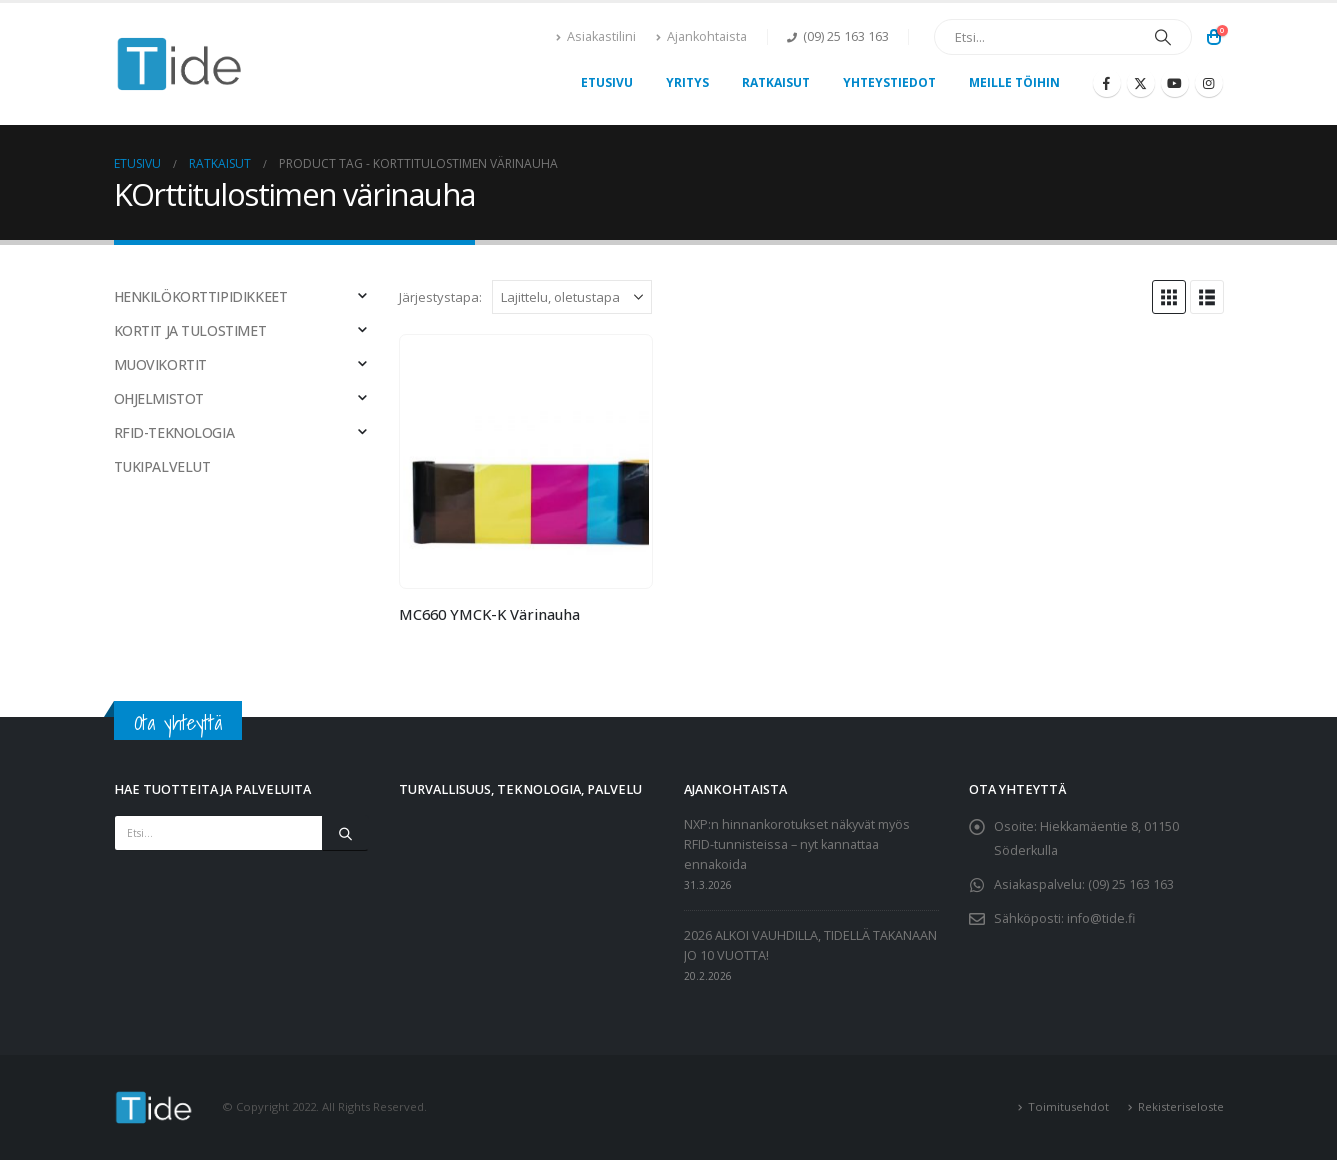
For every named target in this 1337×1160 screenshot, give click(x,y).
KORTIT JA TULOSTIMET (190, 330)
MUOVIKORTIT (160, 364)
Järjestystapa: (440, 297)
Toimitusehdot (1068, 1106)
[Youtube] (1175, 83)
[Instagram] (1209, 83)
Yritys (687, 82)
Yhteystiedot (889, 82)
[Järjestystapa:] (572, 297)
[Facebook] (1107, 83)
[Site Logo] (180, 64)
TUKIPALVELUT (162, 466)
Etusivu (607, 82)
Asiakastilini (596, 36)
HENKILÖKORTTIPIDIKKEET (201, 296)
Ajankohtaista (701, 36)
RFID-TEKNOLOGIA (174, 432)
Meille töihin (1014, 82)
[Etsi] (1163, 37)
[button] (1169, 297)
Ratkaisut (776, 82)
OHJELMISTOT (159, 398)
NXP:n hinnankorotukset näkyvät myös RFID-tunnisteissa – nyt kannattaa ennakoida (797, 844)
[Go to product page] (526, 461)
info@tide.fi (1101, 918)
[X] (1141, 83)
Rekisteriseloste (1181, 1106)
